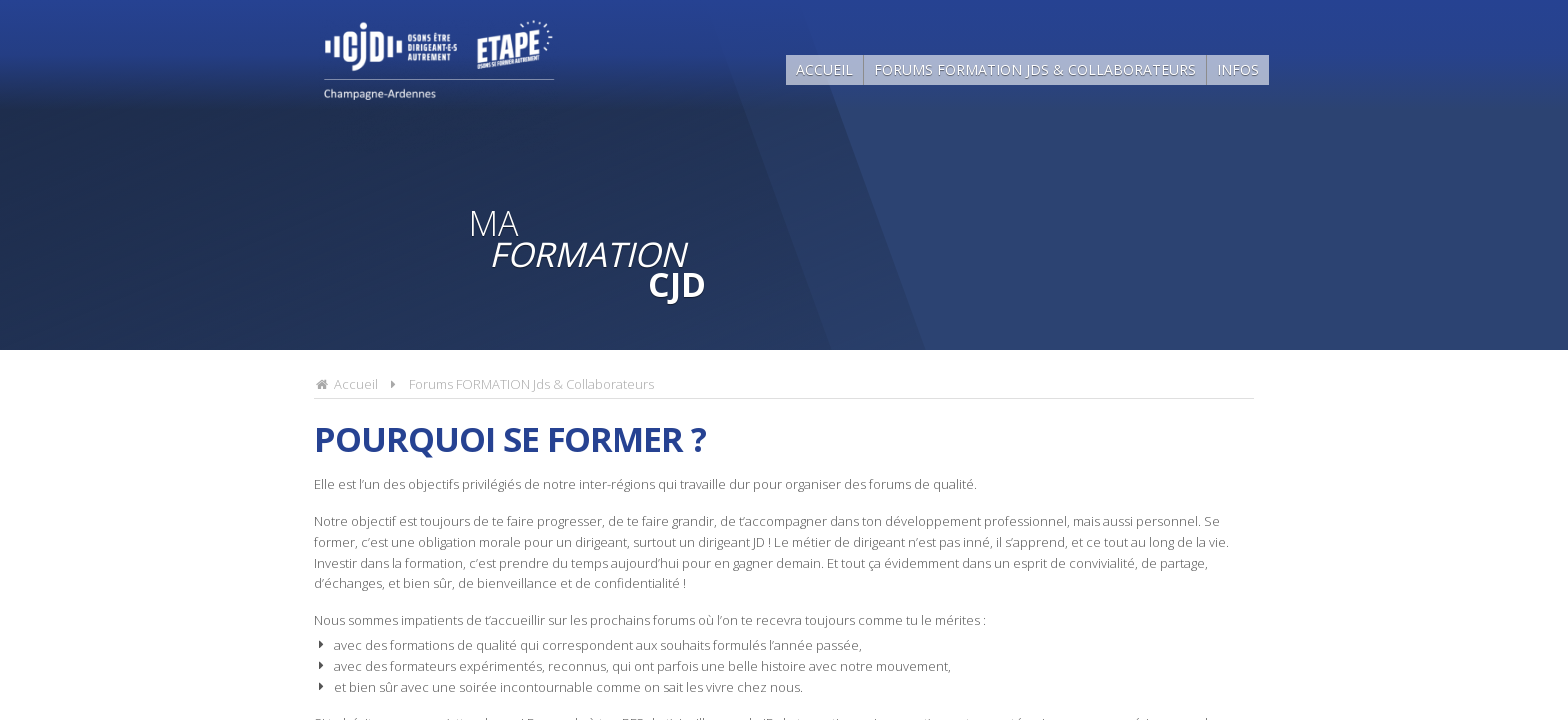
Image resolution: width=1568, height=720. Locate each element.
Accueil (824, 69)
